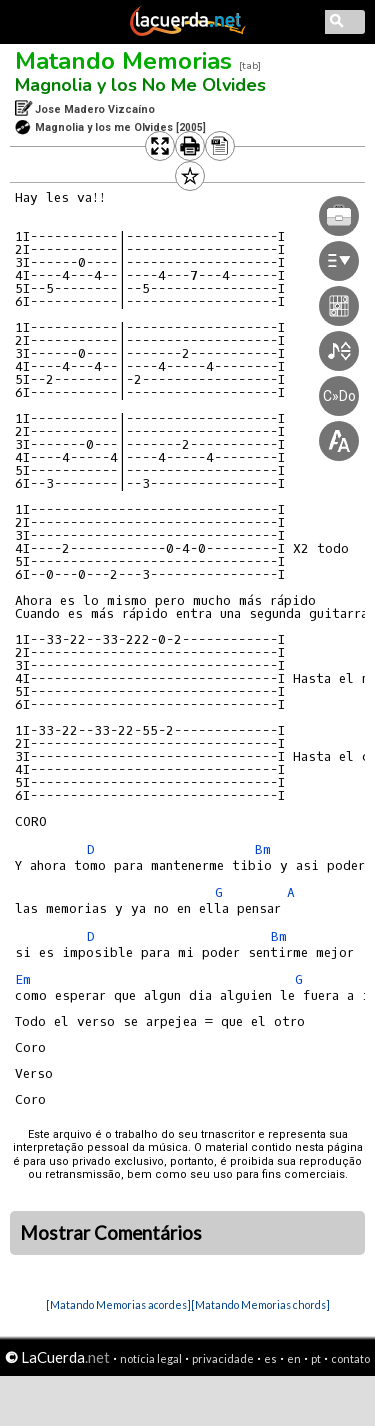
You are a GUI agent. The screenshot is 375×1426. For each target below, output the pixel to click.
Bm (263, 849)
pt (316, 1358)
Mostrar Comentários (111, 1233)
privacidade (223, 1358)
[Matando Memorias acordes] (118, 1304)
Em (23, 979)
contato (350, 1358)
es (270, 1358)
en (294, 1358)
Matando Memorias (123, 61)
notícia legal (151, 1358)
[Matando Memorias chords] (260, 1304)
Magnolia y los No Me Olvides (140, 85)
